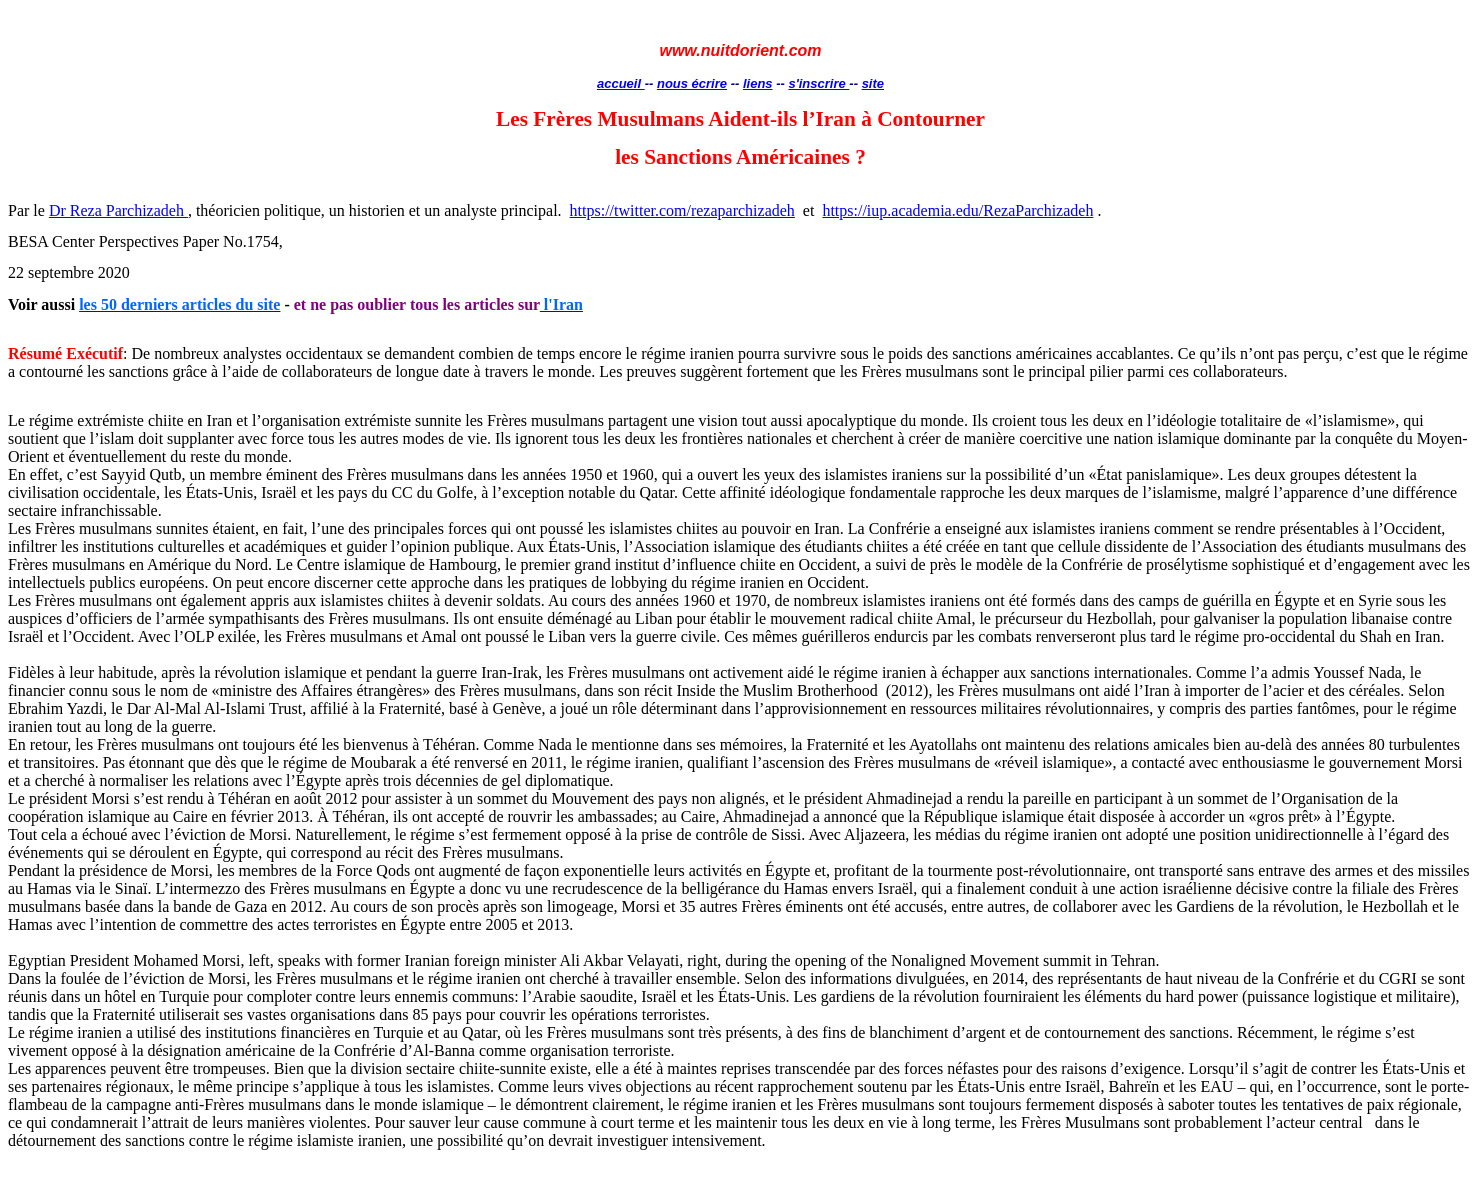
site (873, 83)
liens (758, 83)
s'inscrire (818, 83)
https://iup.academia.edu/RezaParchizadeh (957, 210)
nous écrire (692, 83)
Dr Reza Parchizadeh (118, 210)
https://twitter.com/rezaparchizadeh (682, 210)
